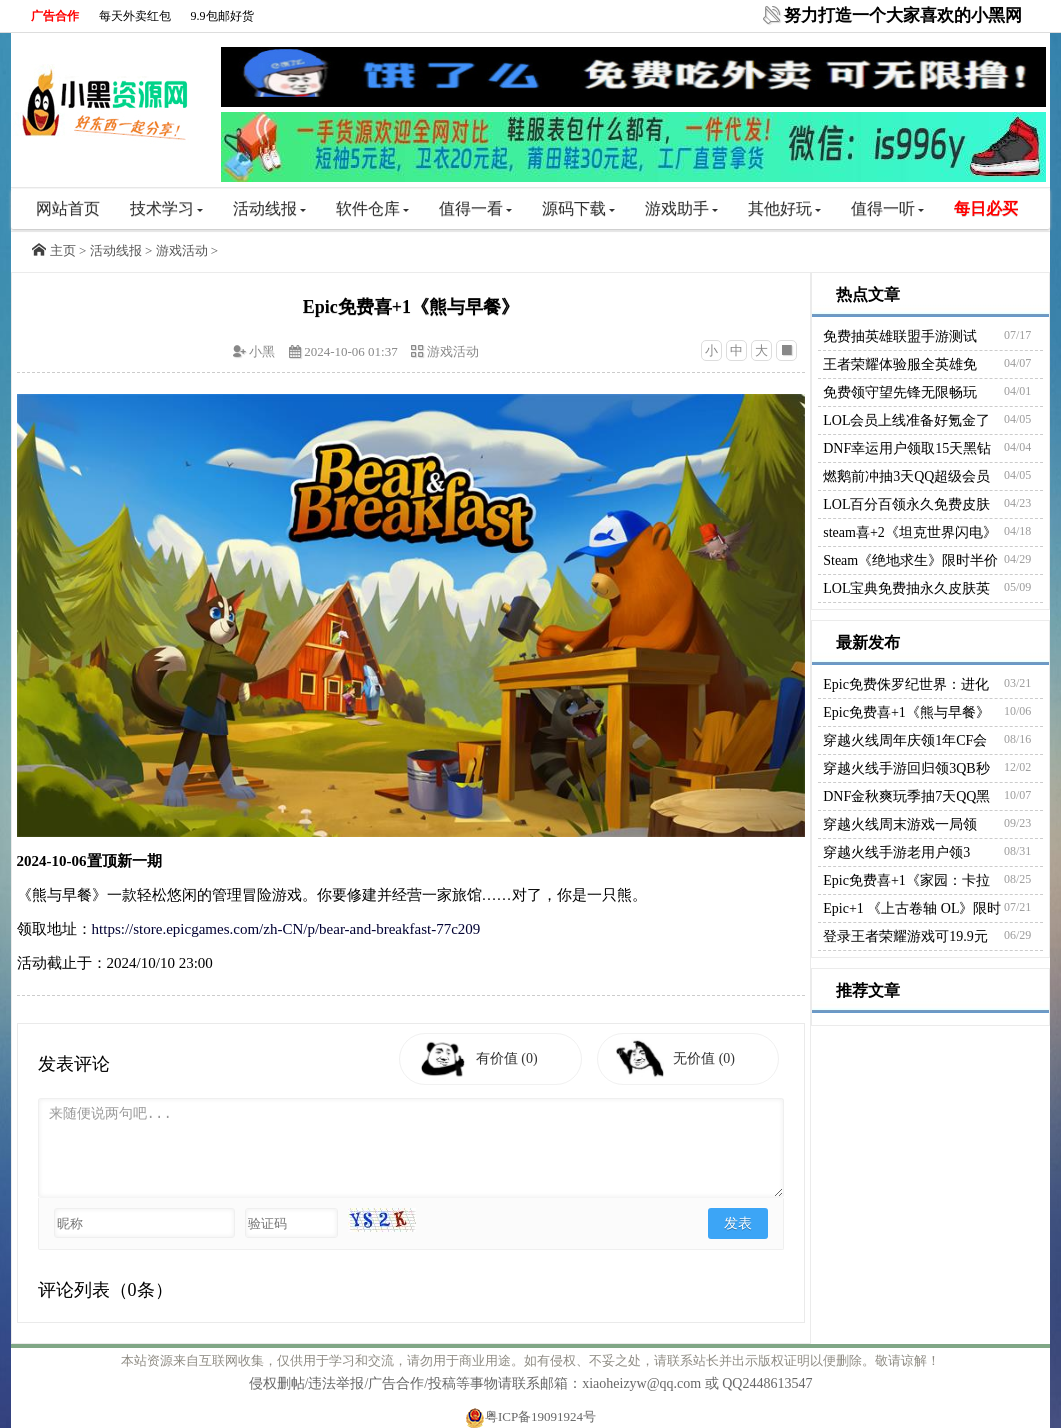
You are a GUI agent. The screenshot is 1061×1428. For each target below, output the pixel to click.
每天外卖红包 (135, 16)
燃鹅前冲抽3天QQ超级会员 (906, 476)
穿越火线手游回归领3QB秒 (906, 768)
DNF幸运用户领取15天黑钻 (907, 448)
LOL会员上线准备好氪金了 (906, 420)
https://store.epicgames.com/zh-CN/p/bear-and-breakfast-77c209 (286, 929)
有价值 (511, 1058)
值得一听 (887, 208)
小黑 (262, 351)
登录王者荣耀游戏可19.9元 (905, 936)
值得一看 (475, 208)
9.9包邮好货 (222, 16)
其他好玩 (784, 208)
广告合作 (55, 16)
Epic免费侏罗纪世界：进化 (906, 684)
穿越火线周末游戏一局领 (900, 824)
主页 (63, 250)
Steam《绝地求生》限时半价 (910, 560)
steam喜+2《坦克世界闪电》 (910, 532)
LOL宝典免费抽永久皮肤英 (906, 588)
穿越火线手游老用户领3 (896, 852)
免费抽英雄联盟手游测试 (900, 336)
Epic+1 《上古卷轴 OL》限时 (912, 908)
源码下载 (578, 208)
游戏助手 (681, 208)
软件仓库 (372, 208)
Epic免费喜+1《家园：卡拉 (906, 880)
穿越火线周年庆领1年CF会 (905, 740)
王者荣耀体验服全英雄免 (900, 364)
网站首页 (68, 208)
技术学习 (166, 208)
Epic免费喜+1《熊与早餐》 (906, 712)
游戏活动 (182, 250)
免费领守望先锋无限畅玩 (900, 392)
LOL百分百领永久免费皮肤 (906, 504)
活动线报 (269, 208)
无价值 (709, 1058)
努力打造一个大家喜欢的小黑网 (903, 15)
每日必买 (986, 208)
